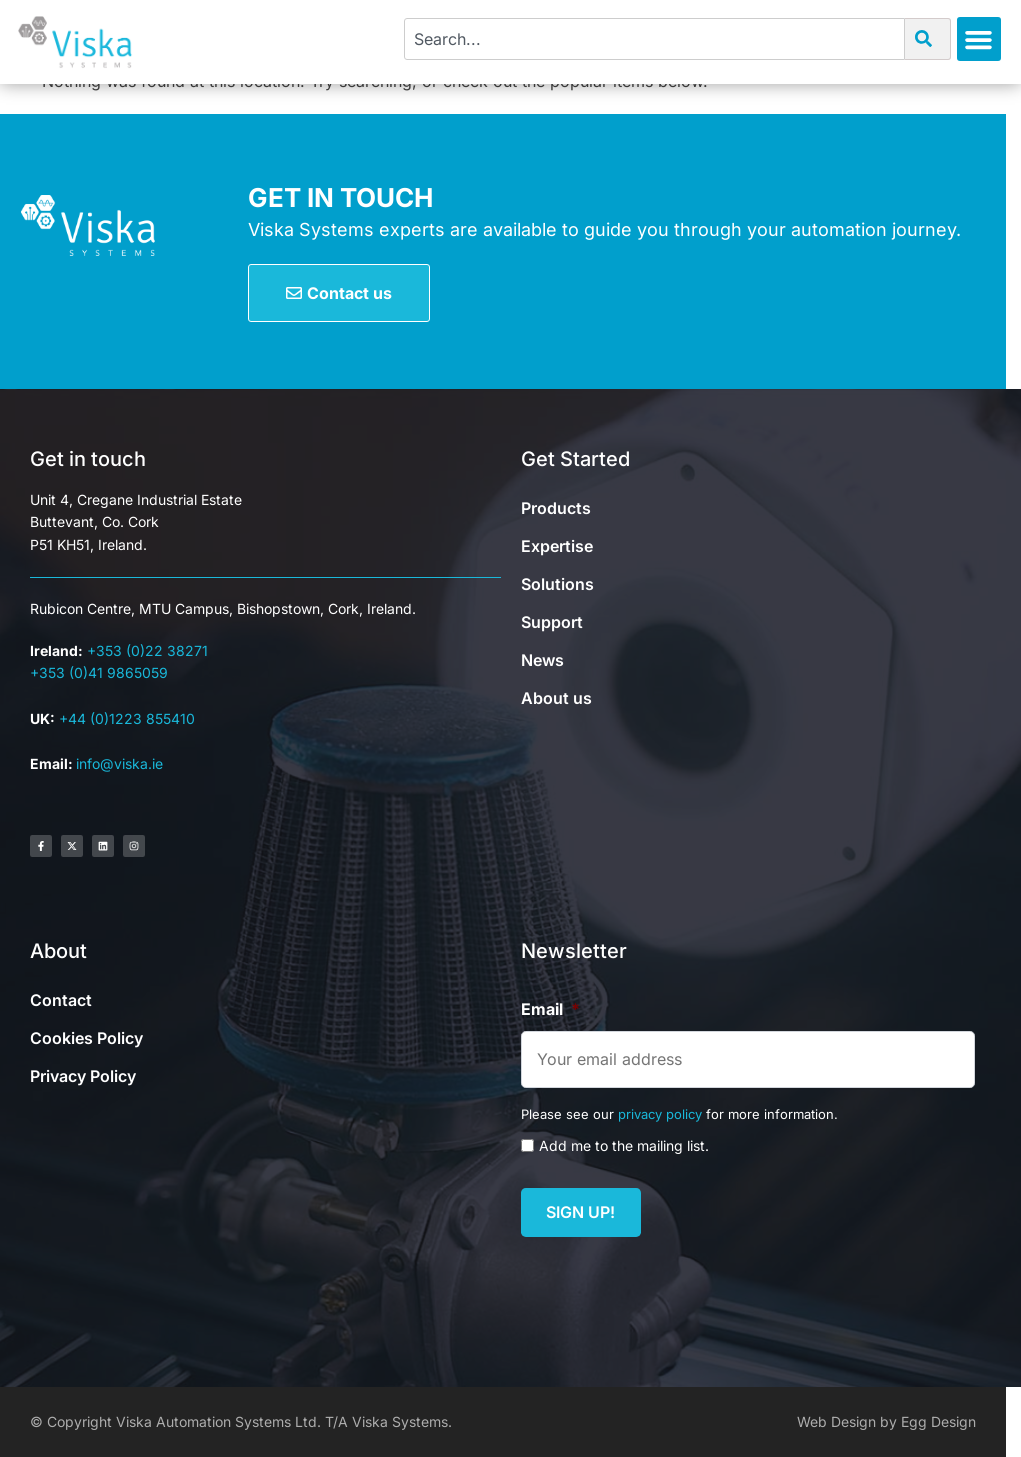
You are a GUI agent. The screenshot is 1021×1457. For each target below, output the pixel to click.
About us (556, 698)
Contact (61, 1000)
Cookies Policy (86, 1038)
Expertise (557, 546)
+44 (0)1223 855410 (127, 718)
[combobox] (654, 39)
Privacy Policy (83, 1076)
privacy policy (660, 1114)
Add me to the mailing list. (624, 1145)
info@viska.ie (119, 763)
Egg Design (938, 1421)
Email (550, 1009)
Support (552, 622)
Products (556, 508)
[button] (979, 39)
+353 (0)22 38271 (147, 650)
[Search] (928, 39)
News (542, 660)
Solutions (557, 584)
